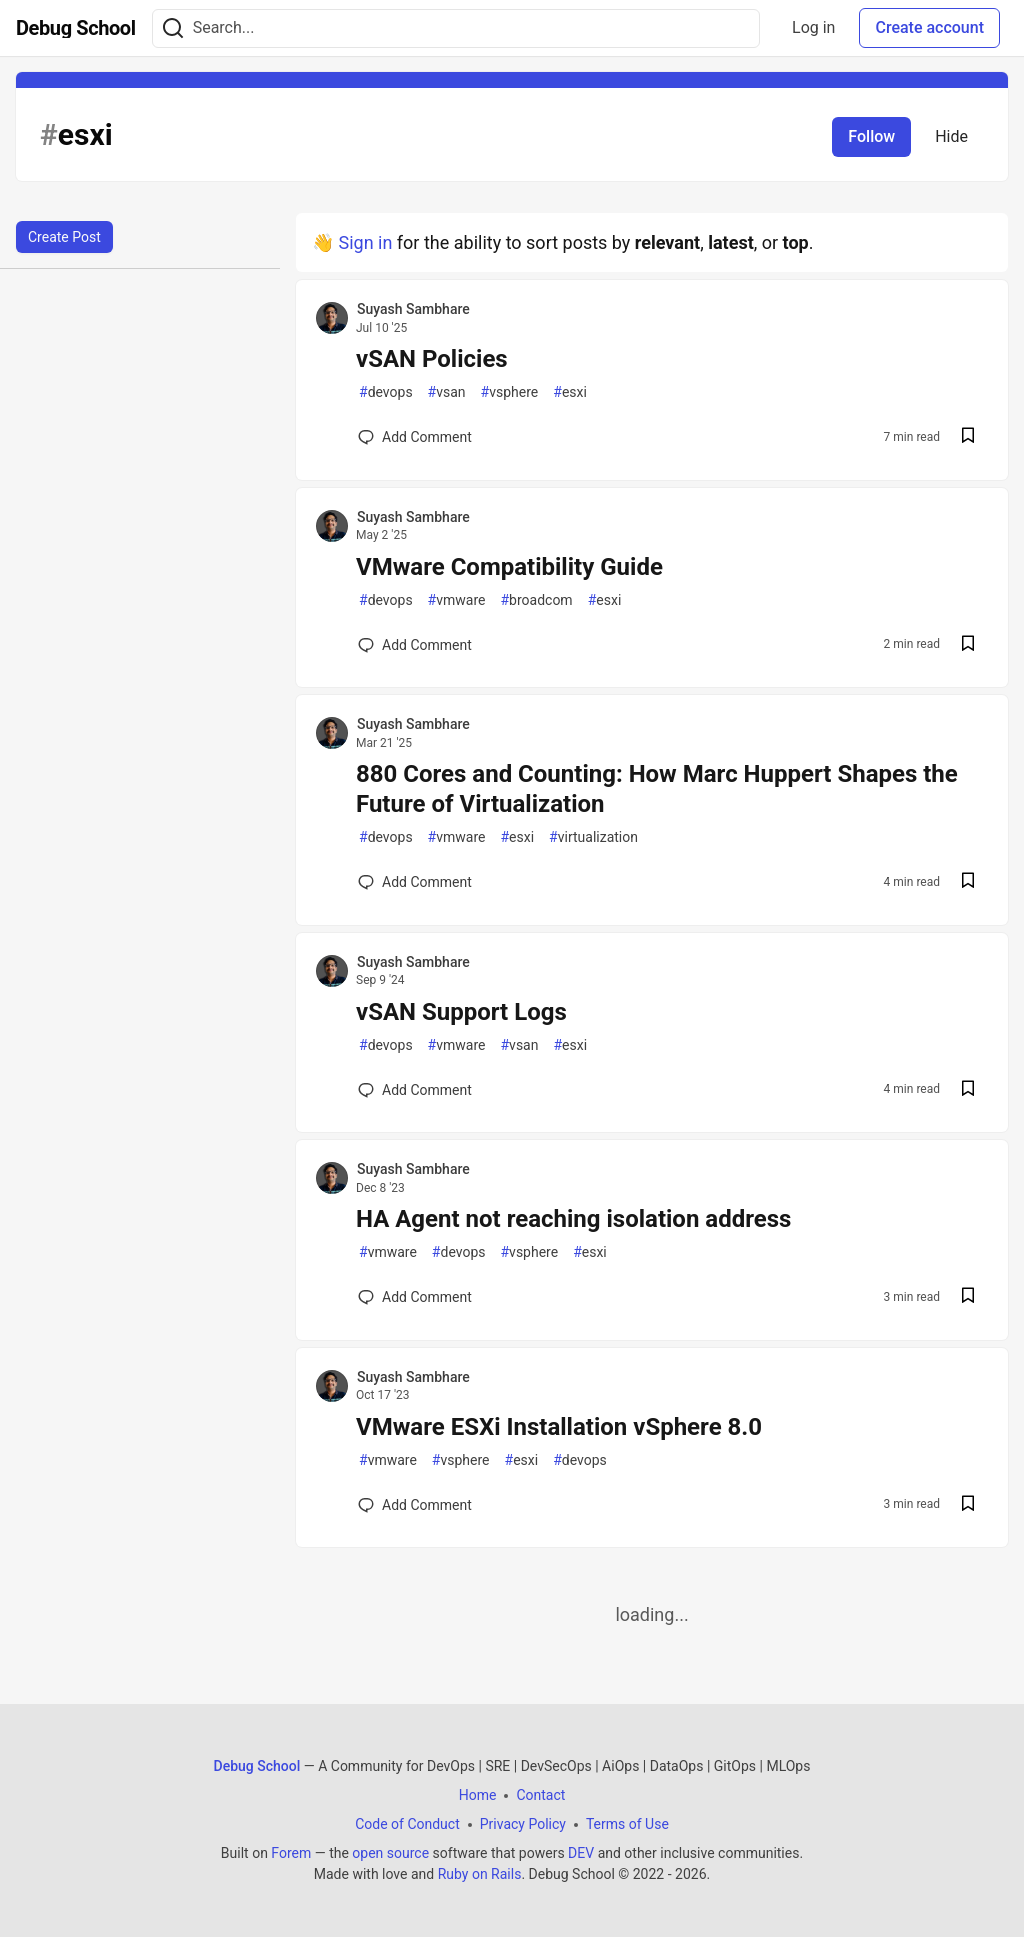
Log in (813, 27)
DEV (581, 1853)
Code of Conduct (407, 1824)
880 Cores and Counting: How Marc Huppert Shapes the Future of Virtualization (657, 789)
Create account (929, 27)
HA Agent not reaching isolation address (573, 1219)
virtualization (593, 837)
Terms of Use (627, 1824)
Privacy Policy (523, 1824)
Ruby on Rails (480, 1874)
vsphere (510, 392)
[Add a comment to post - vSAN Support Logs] (415, 1090)
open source (390, 1853)
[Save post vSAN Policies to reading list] (968, 437)
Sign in (365, 242)
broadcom (536, 600)
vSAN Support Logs (461, 1012)
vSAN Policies (432, 359)
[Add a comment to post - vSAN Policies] (415, 437)
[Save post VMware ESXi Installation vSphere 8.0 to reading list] (968, 1505)
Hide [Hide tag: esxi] (951, 136)
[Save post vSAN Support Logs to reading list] (968, 1090)
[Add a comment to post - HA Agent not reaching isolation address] (415, 1297)
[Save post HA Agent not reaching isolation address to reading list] (968, 1297)
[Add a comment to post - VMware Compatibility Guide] (415, 645)
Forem (291, 1853)
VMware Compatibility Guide (509, 567)
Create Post (64, 237)
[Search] (173, 28)
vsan (447, 392)
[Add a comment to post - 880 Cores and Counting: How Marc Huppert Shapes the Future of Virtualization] (415, 882)
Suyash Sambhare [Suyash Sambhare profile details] (413, 309)
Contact (540, 1795)
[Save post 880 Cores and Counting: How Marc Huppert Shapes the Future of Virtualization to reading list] (968, 882)
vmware (457, 600)
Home (478, 1795)
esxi (570, 392)
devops (386, 392)
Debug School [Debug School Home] (257, 1766)
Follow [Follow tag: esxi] (871, 136)
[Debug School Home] (76, 28)
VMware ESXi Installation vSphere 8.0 (559, 1427)
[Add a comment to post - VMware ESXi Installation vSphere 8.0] (415, 1505)
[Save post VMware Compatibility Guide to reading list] (968, 645)
